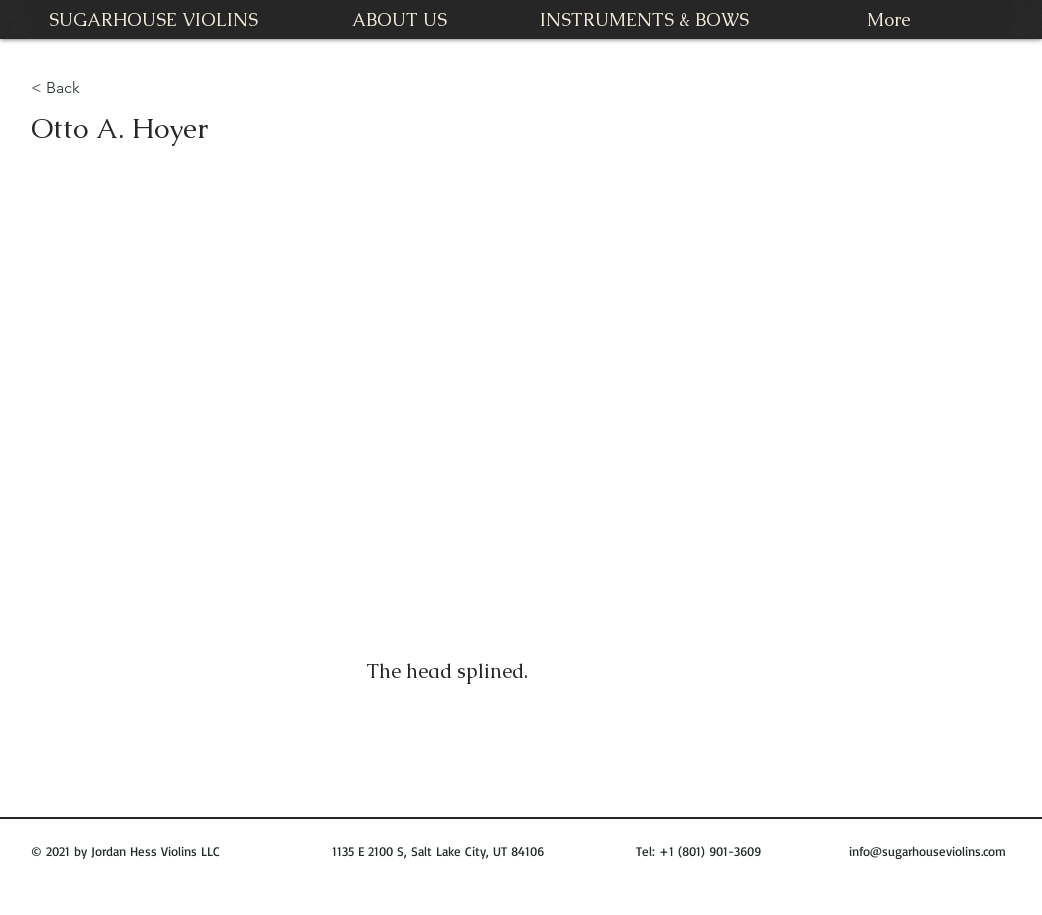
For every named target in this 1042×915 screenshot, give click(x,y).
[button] (521, 402)
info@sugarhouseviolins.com (927, 851)
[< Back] (70, 88)
